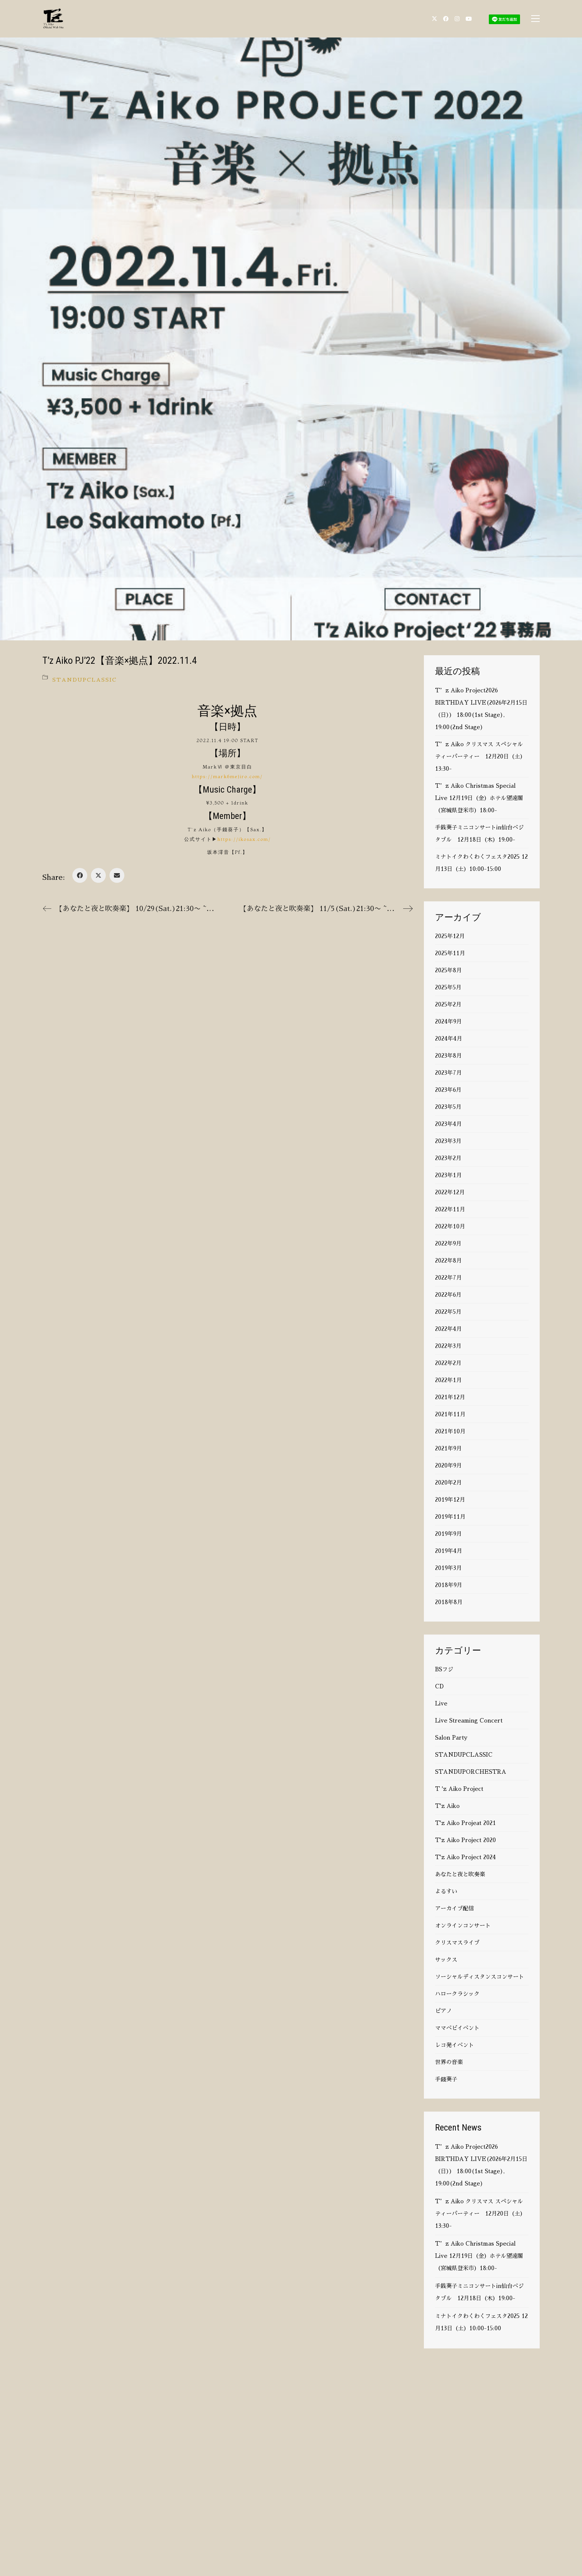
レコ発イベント (454, 2045)
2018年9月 (448, 1585)
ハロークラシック (457, 1994)
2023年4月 (448, 1124)
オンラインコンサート (463, 1925)
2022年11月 (450, 1209)
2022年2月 (448, 1363)
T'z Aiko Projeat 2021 (465, 1823)
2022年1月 (448, 1380)
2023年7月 (448, 1072)
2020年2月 (448, 1482)
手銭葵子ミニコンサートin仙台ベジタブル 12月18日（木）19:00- (479, 833)
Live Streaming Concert (469, 1720)
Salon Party (451, 1737)
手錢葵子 (446, 2079)
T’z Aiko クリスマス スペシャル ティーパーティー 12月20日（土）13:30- (480, 756)
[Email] (116, 875)
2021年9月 (448, 1448)
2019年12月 (450, 1499)
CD (439, 1686)
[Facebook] (79, 875)
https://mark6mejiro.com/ (227, 776)
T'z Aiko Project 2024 (465, 1857)
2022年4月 (448, 1329)
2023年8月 (448, 1055)
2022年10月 (450, 1226)
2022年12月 (450, 1192)
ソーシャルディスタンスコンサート (479, 1976)
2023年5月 (448, 1107)
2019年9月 (448, 1534)
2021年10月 (450, 1431)
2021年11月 (450, 1414)
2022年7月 (448, 1277)
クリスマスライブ (457, 1942)
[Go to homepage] (53, 18)
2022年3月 (448, 1346)
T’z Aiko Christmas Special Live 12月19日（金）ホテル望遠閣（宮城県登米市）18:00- (479, 798)
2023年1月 (448, 1175)
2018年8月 (448, 1602)
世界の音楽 (449, 2062)
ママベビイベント (457, 2028)
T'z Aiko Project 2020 (465, 1840)
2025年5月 (448, 987)
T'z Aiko (447, 1806)
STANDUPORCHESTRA (470, 1772)
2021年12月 (450, 1397)
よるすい (446, 1891)
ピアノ (443, 2011)
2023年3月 (448, 1141)
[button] (535, 18)
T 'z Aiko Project (459, 1789)
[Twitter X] (98, 875)
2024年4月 (448, 1038)
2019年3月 (448, 1568)
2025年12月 (450, 936)
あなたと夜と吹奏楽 (460, 1874)
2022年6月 (448, 1294)
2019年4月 (448, 1551)
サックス (446, 1959)
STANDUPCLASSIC (84, 679)
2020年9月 (448, 1465)
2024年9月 (448, 1021)
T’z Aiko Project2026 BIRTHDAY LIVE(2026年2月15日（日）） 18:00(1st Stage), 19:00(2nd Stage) (481, 709)
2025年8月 (448, 970)
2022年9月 (448, 1243)
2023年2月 (448, 1158)
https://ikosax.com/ (244, 839)
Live (441, 1703)
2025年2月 (448, 1004)
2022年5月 (448, 1312)
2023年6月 (448, 1090)
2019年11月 (450, 1516)
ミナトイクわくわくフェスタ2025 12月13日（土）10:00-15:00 (481, 863)
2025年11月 (450, 953)
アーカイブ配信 (454, 1908)
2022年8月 (448, 1260)
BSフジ (444, 1669)
